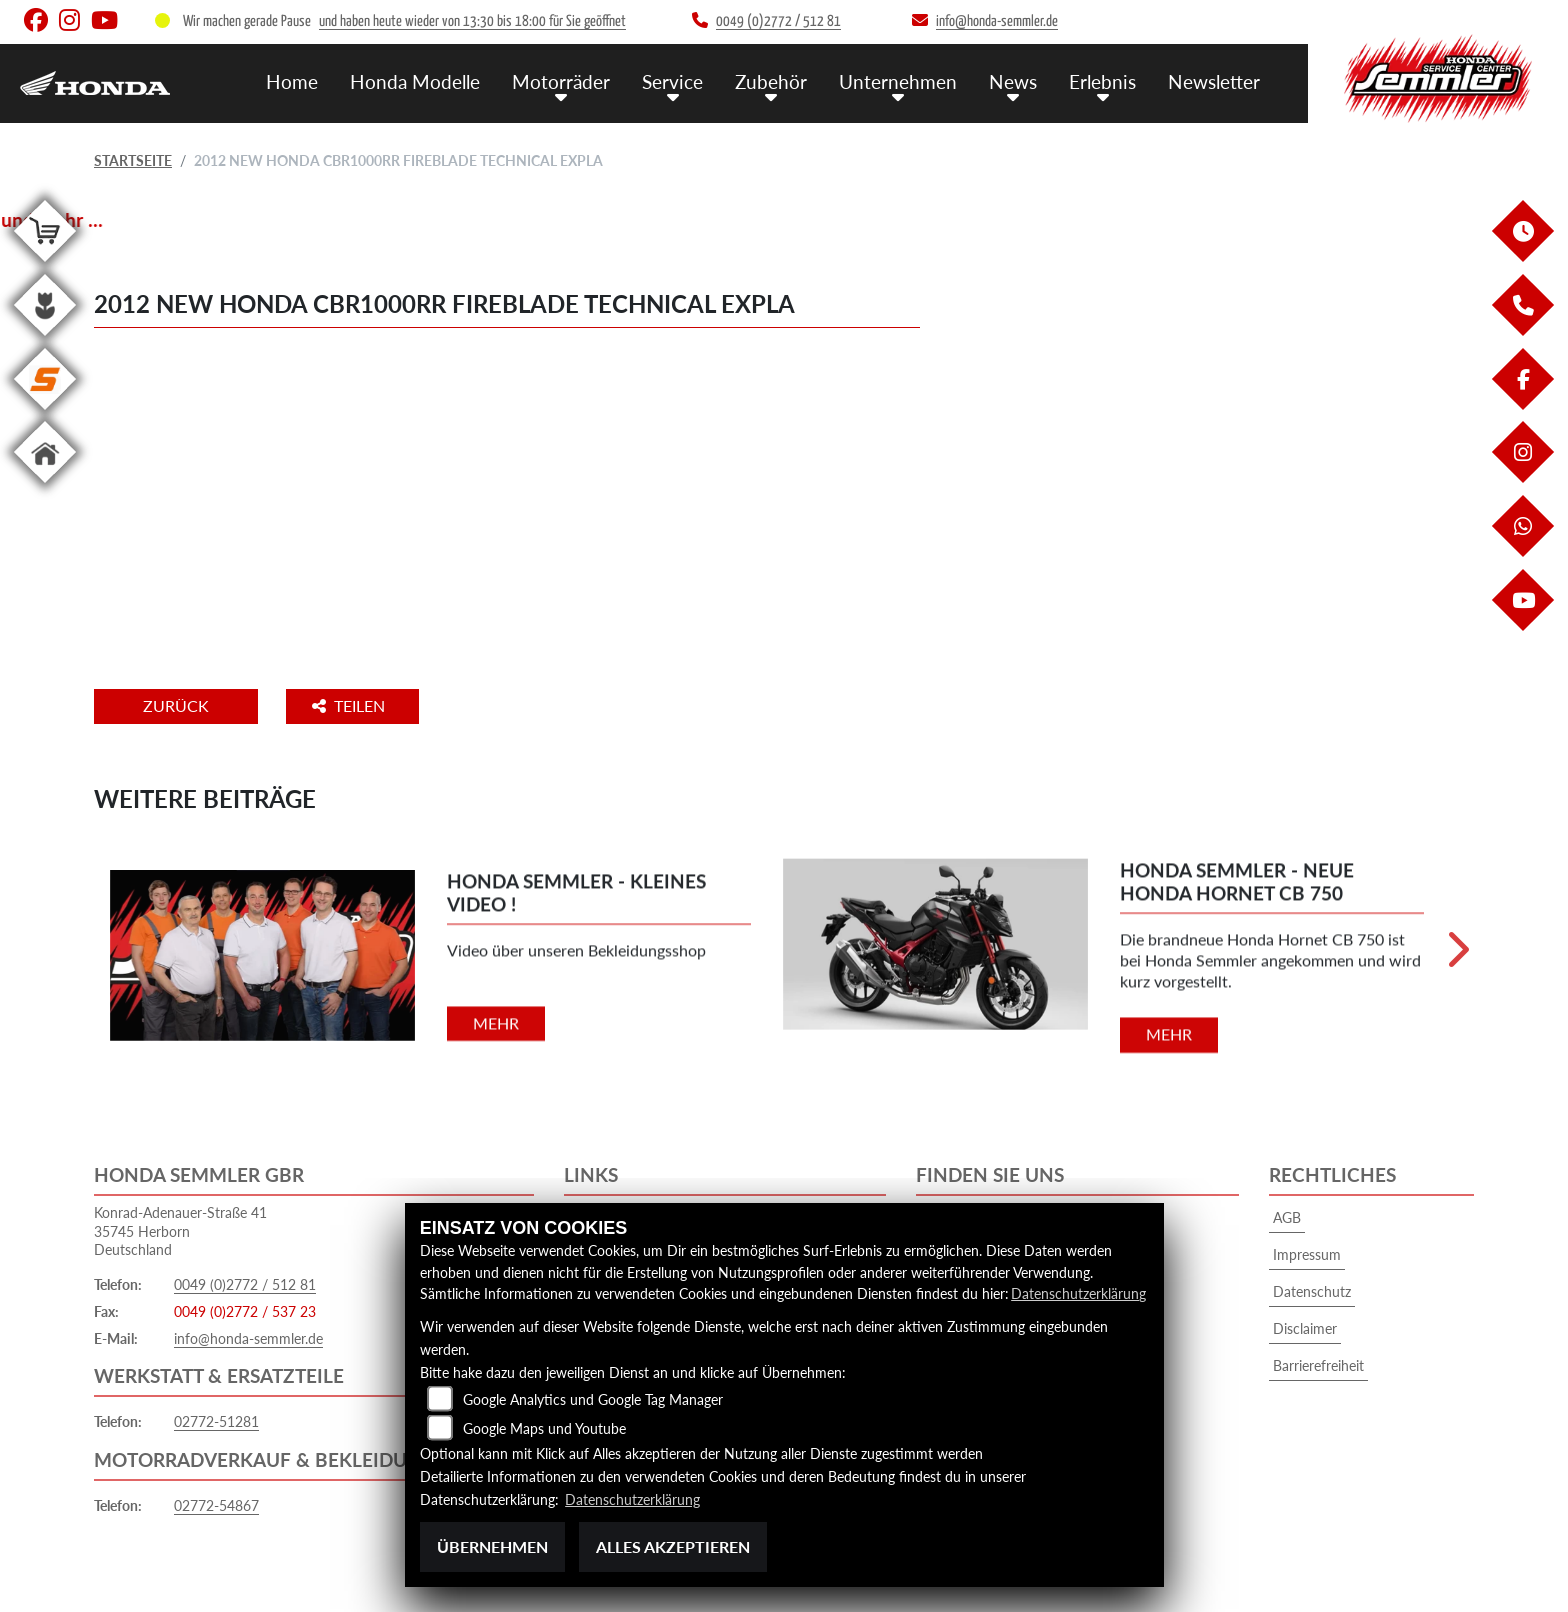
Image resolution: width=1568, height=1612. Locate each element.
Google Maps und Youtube (544, 1429)
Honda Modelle (415, 80)
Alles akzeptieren (673, 1546)
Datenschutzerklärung (1078, 1294)
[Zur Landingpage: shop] (45, 265)
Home (292, 80)
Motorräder (561, 80)
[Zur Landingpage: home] (45, 486)
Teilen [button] (352, 705)
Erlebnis (1102, 80)
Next (1456, 956)
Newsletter (1214, 80)
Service (672, 80)
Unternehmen (898, 80)
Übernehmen (492, 1546)
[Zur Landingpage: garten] (45, 339)
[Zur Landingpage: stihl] (45, 413)
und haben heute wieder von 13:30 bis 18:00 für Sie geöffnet (472, 21)
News (1013, 80)
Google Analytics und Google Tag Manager (593, 1400)
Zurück (177, 705)
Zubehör (771, 80)
